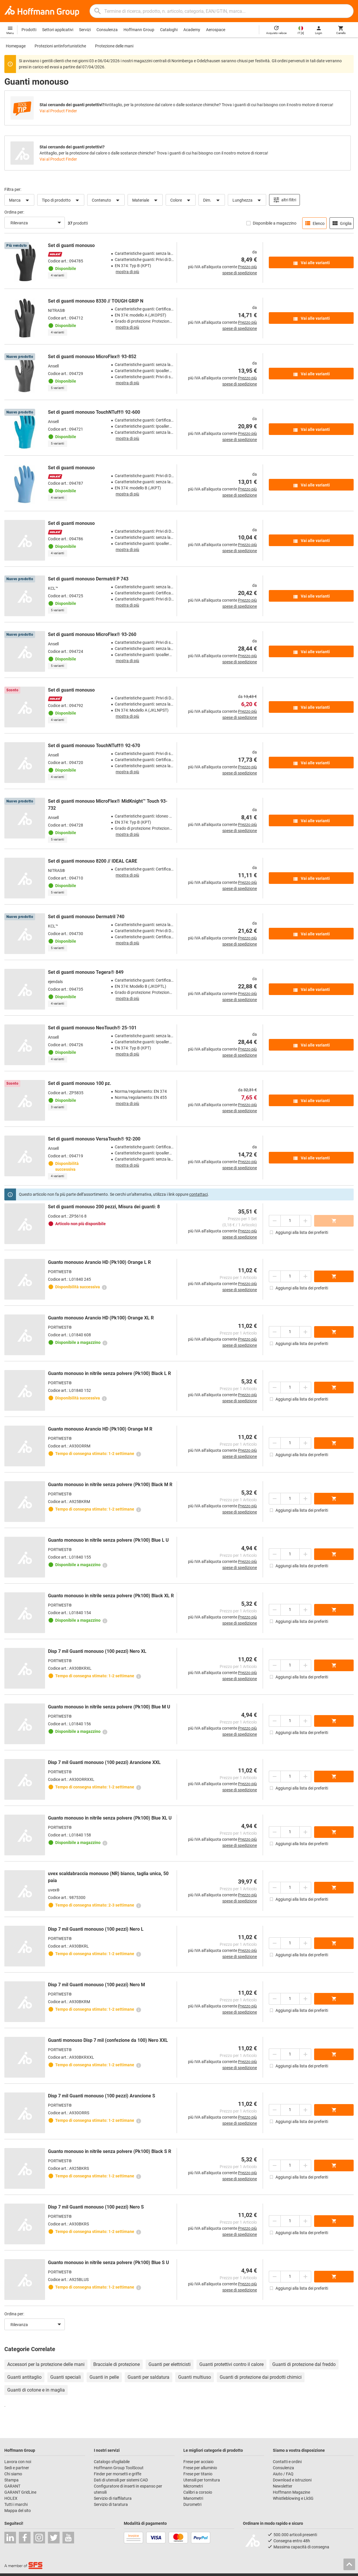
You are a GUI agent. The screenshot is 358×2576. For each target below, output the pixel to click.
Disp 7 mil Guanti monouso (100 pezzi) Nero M (96, 1984)
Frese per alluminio (200, 2467)
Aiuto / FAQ (283, 2474)
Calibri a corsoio (197, 2492)
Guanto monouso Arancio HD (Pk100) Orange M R (100, 1429)
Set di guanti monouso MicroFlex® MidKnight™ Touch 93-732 (107, 804)
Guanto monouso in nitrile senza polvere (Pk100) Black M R (110, 1484)
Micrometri (193, 2486)
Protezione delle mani (114, 46)
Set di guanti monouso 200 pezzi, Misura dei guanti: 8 (104, 1206)
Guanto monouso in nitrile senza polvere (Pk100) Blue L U (108, 1540)
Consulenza (107, 29)
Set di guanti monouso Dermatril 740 (86, 916)
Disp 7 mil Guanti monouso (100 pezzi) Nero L (96, 1929)
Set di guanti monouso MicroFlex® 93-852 (92, 356)
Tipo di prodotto (61, 200)
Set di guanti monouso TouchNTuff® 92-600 (94, 412)
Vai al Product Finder (58, 111)
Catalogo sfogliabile (112, 2461)
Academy (191, 29)
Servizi (85, 29)
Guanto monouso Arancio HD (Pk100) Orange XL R (101, 1318)
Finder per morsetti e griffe (117, 2474)
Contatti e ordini (287, 2461)
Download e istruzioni (292, 2480)
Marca (20, 200)
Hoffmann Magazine (291, 2492)
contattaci (198, 1194)
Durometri (192, 2504)
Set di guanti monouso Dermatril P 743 (88, 579)
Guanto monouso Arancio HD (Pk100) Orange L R (99, 1262)
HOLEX (10, 2498)
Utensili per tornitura (201, 2480)
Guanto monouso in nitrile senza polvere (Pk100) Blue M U (109, 1707)
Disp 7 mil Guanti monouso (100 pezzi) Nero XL (97, 1651)
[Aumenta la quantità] (305, 1221)
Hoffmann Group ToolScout (119, 2467)
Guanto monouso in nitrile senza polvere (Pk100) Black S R (109, 2151)
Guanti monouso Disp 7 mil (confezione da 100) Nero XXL (108, 2040)
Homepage (16, 46)
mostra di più (127, 271)
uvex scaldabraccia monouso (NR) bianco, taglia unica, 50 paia (108, 1877)
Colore (181, 200)
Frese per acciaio (198, 2461)
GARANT (12, 2486)
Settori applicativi (57, 29)
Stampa (11, 2480)
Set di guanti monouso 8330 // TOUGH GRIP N (95, 301)
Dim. (212, 200)
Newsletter (282, 2486)
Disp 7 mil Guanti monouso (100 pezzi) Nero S (96, 2207)
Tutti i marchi (16, 2504)
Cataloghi (169, 29)
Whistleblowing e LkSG (293, 2498)
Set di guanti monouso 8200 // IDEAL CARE (92, 861)
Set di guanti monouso (71, 245)
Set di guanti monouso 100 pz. (79, 1083)
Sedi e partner (16, 2467)
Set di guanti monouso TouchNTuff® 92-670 (94, 745)
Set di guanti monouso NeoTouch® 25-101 (92, 1028)
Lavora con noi (17, 2461)
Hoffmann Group (138, 29)
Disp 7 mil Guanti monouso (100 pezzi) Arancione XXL (104, 1762)
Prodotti (29, 29)
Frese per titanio (197, 2474)
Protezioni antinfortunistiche (60, 46)
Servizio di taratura (111, 2504)
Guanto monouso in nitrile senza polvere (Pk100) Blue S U (108, 2262)
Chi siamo (13, 2474)
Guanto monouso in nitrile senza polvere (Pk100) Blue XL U (110, 1818)
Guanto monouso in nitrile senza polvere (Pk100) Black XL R (111, 1595)
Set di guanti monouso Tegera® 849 (85, 972)
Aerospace (215, 29)
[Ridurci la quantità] (274, 1221)
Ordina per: (14, 212)
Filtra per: (12, 189)
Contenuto (106, 200)
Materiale (146, 200)
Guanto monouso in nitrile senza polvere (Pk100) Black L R (109, 1373)
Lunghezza (247, 200)
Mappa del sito (17, 2510)
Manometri (193, 2498)
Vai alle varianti (311, 263)
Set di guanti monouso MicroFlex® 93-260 (92, 634)
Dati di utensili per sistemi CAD (121, 2480)
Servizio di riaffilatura (113, 2498)
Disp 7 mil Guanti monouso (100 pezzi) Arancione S (101, 2096)
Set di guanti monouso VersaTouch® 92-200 (94, 1139)
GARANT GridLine (20, 2492)
